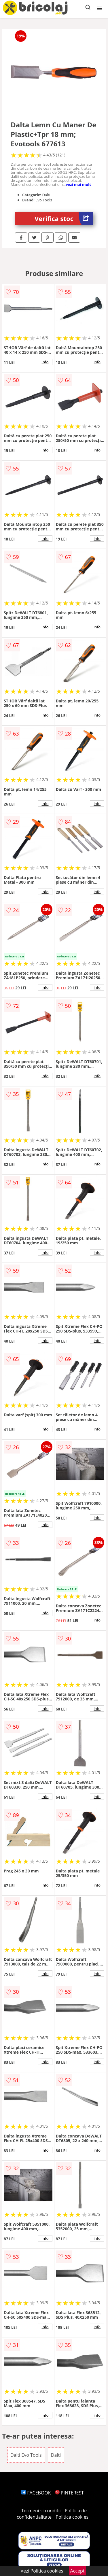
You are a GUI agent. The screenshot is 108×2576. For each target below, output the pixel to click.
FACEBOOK (36, 2493)
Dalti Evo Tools (26, 2455)
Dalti (56, 2455)
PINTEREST (69, 2493)
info (45, 361)
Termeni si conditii (41, 2510)
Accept (77, 2571)
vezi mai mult (78, 184)
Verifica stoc (64, 218)
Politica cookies (72, 2517)
